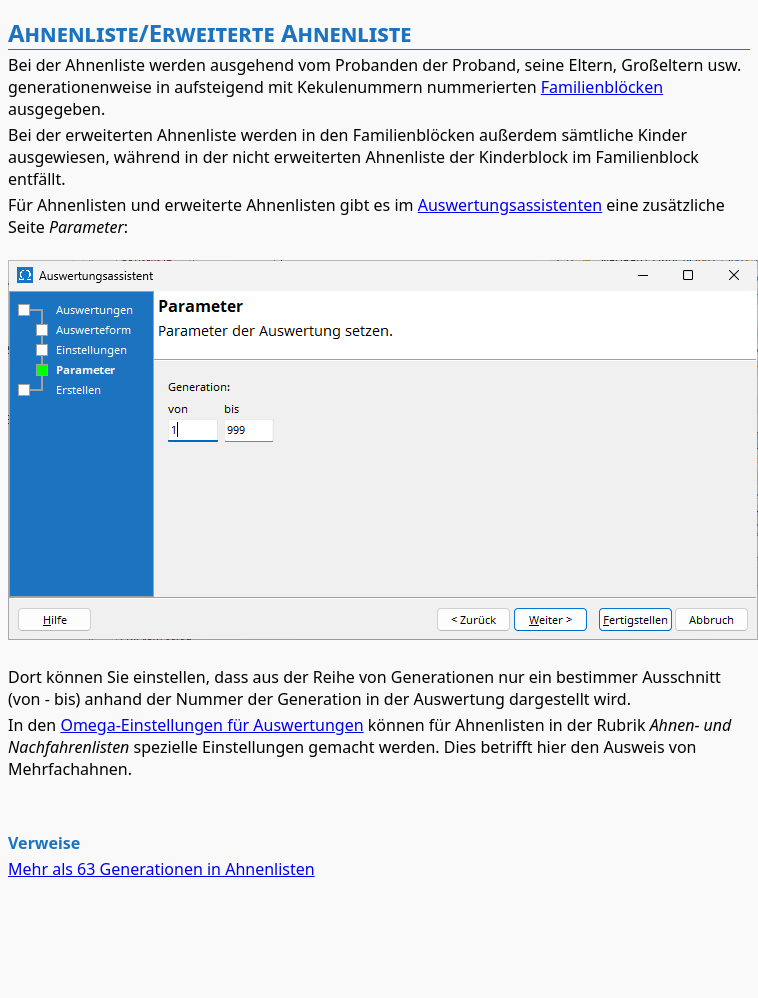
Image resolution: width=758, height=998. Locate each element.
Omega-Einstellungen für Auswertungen (211, 725)
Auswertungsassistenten (510, 205)
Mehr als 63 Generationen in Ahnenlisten (161, 869)
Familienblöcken (602, 87)
